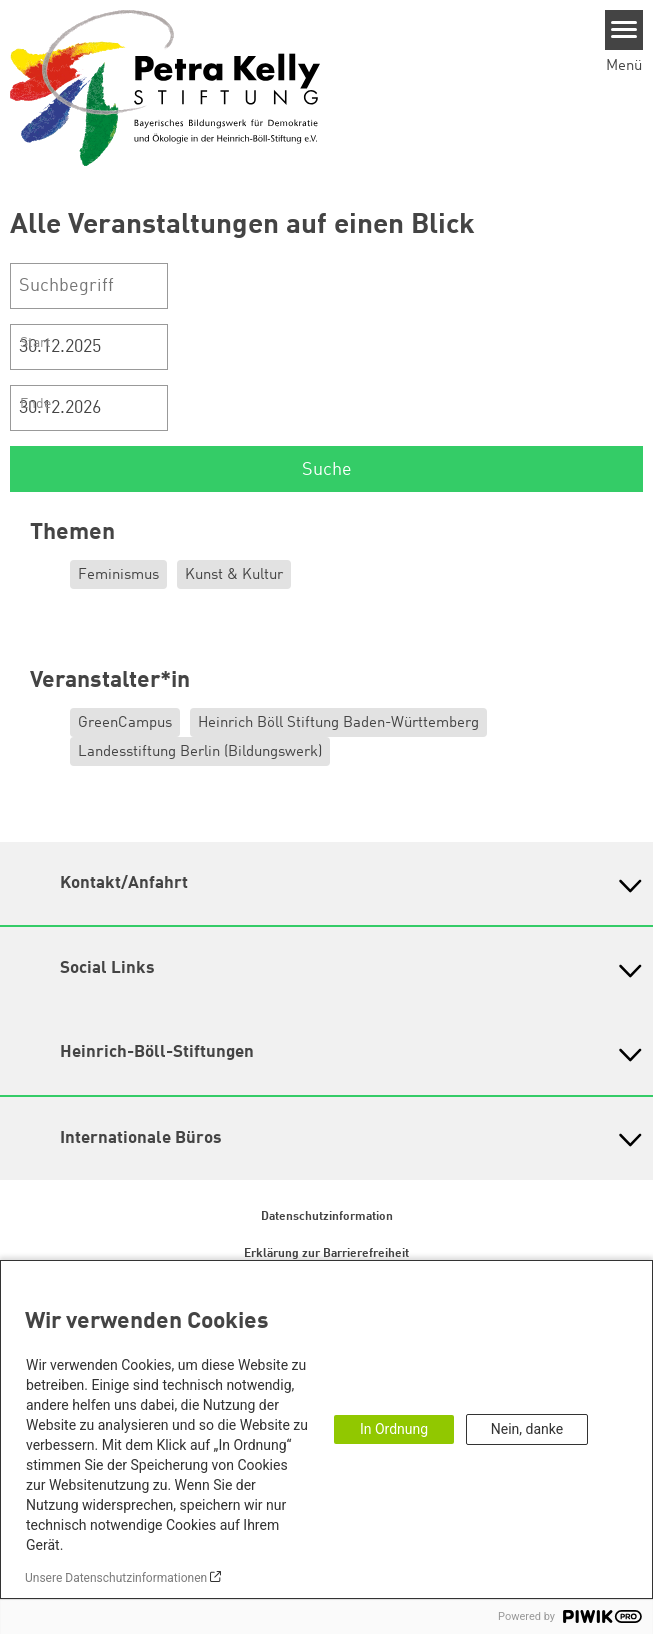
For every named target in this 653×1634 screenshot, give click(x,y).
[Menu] (624, 30)
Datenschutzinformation (327, 1217)
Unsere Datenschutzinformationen (116, 1578)
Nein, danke (527, 1429)
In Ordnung (394, 1429)
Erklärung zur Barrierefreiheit (326, 1254)
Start (35, 343)
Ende (35, 404)
